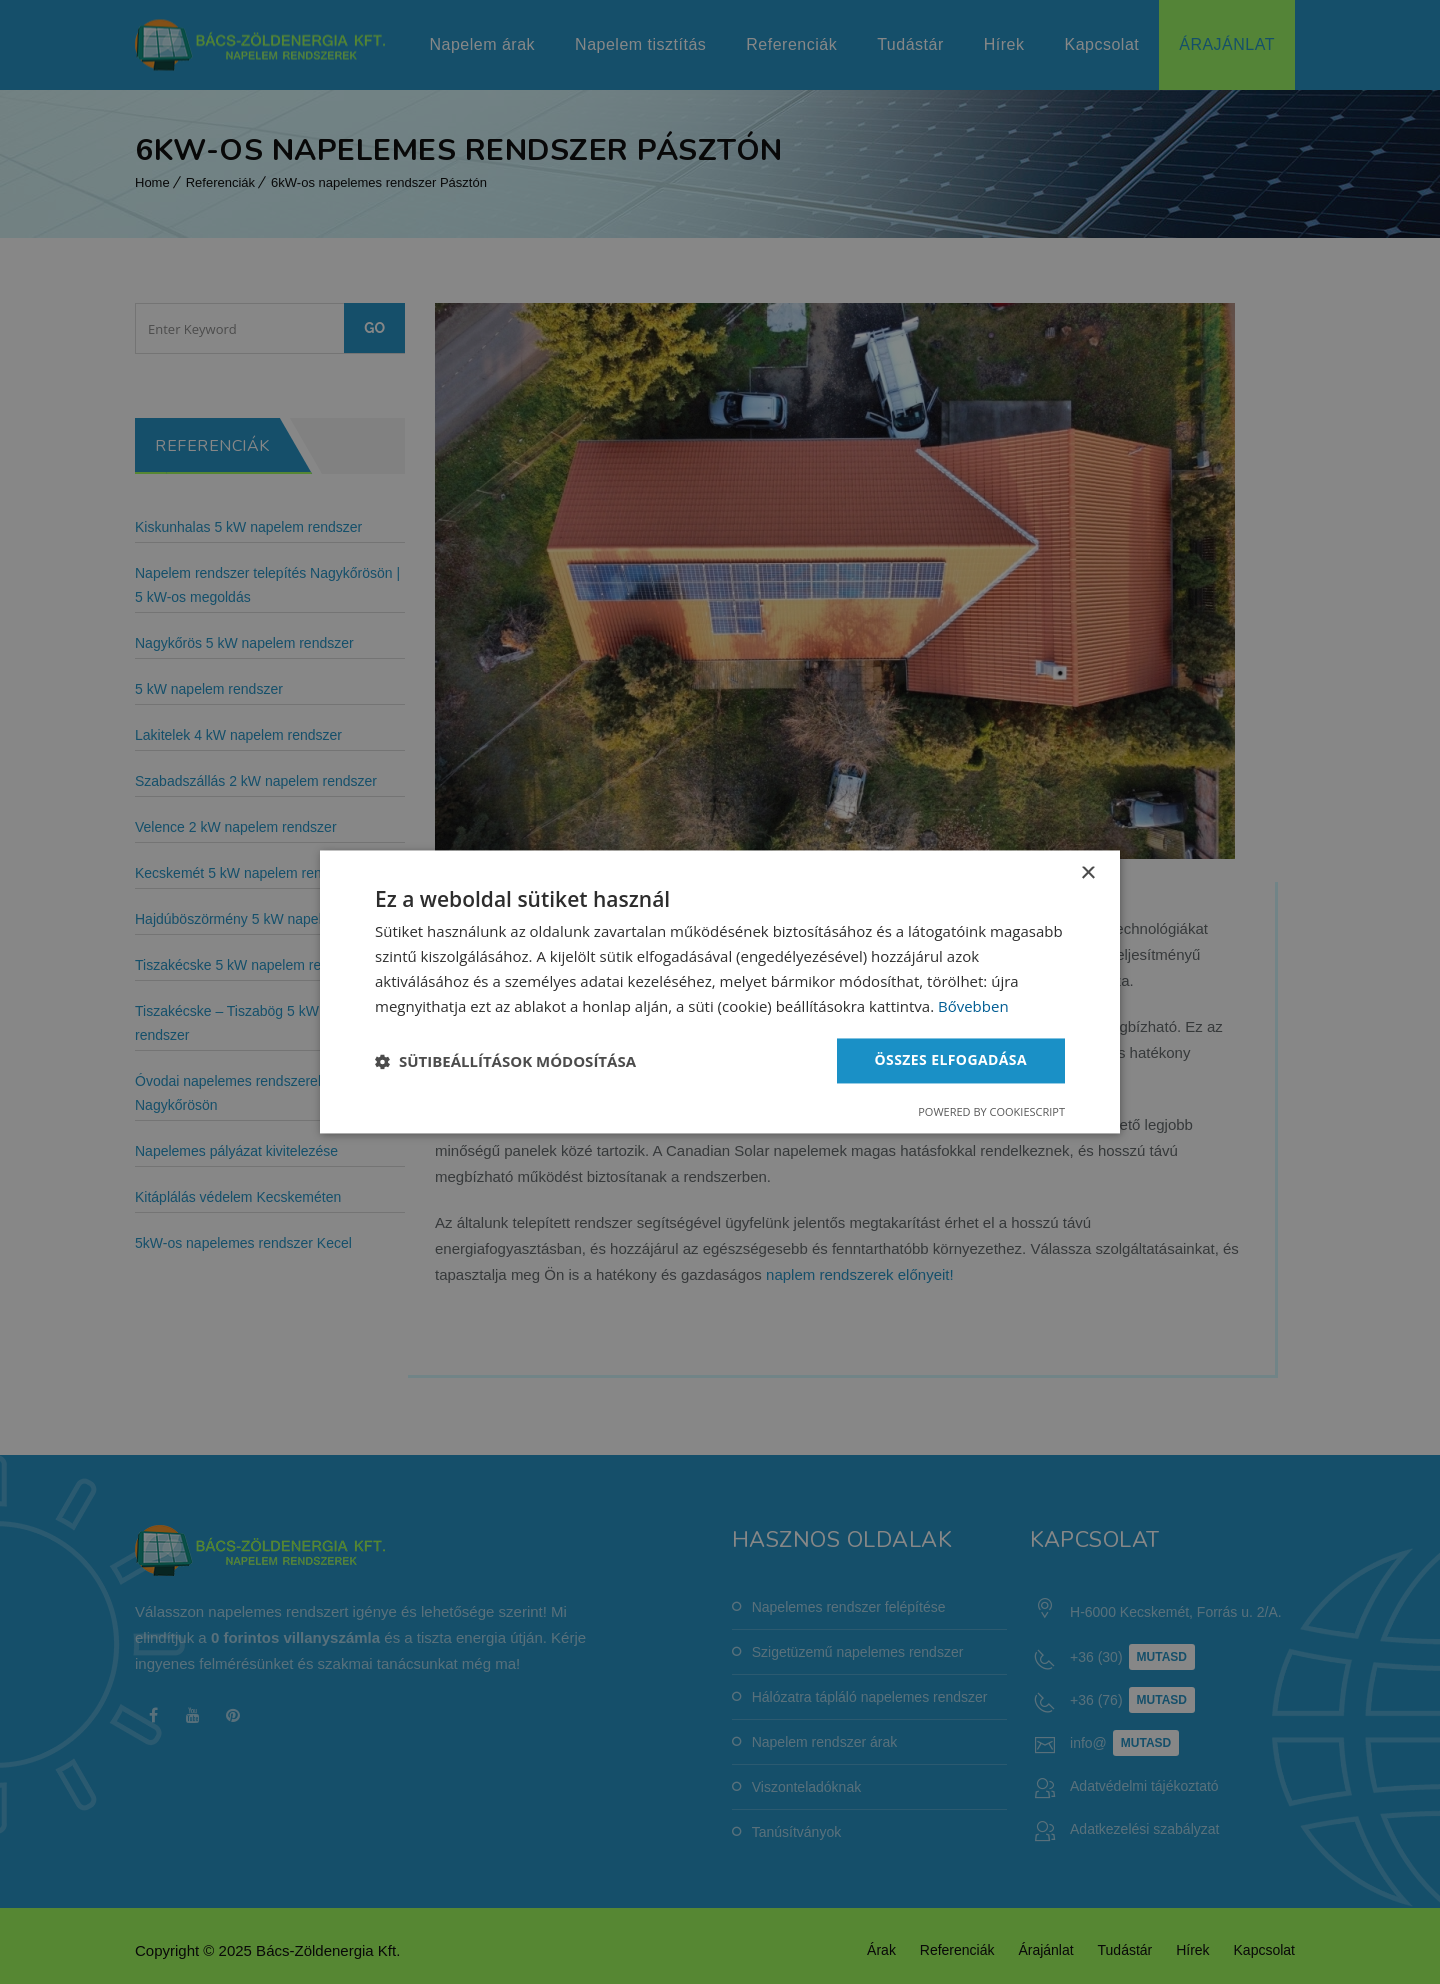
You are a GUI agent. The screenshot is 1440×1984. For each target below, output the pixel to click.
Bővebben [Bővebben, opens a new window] (973, 1006)
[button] (505, 1061)
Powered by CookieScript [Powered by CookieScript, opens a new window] (991, 1112)
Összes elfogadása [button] (951, 1060)
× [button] (1087, 873)
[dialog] (720, 991)
